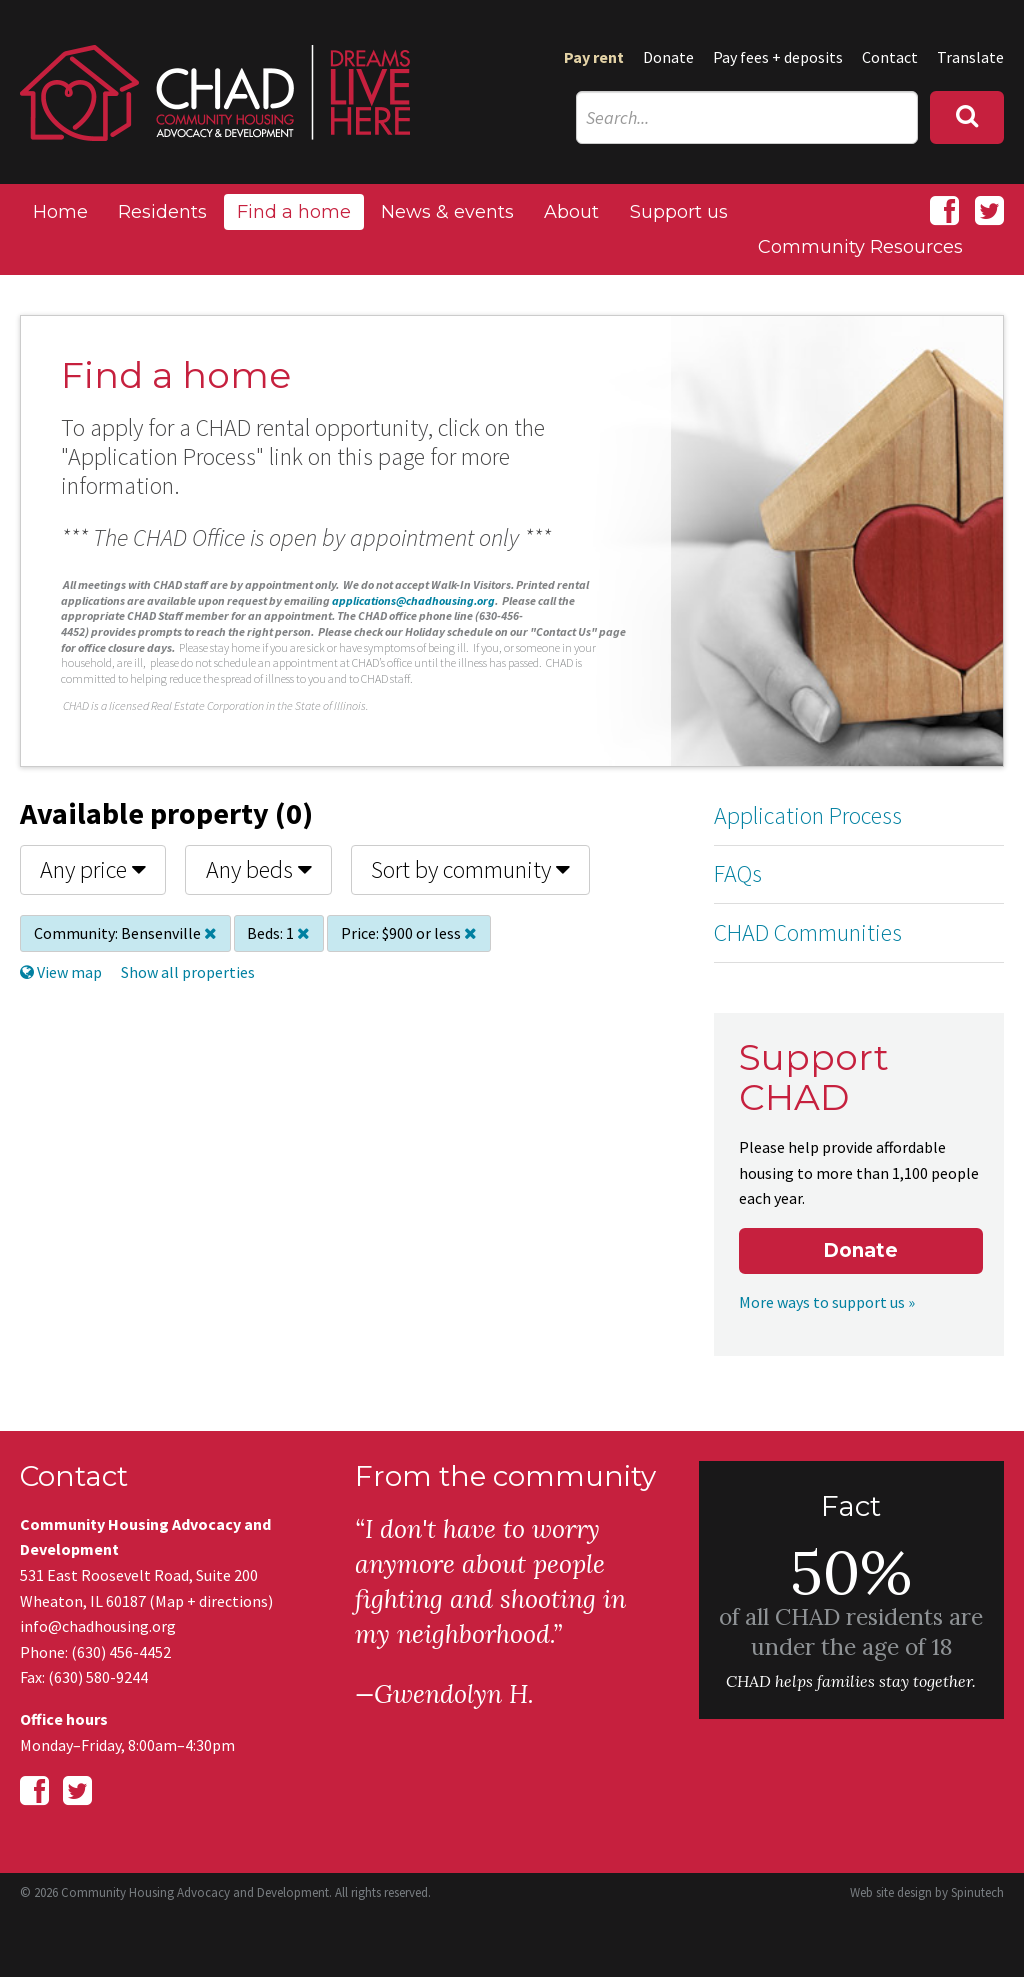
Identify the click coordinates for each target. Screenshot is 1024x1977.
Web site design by (927, 1892)
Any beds (259, 869)
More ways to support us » (827, 1302)
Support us (679, 212)
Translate (970, 57)
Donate (668, 57)
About (571, 212)
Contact (890, 57)
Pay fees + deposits (778, 57)
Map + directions (211, 1601)
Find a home (294, 212)
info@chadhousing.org (98, 1626)
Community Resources (860, 247)
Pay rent (594, 57)
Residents (162, 212)
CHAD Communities (808, 932)
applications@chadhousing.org (413, 600)
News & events (447, 212)
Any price (93, 869)
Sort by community (470, 869)
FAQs (738, 873)
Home (60, 212)
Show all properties (188, 972)
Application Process (808, 815)
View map (61, 972)
